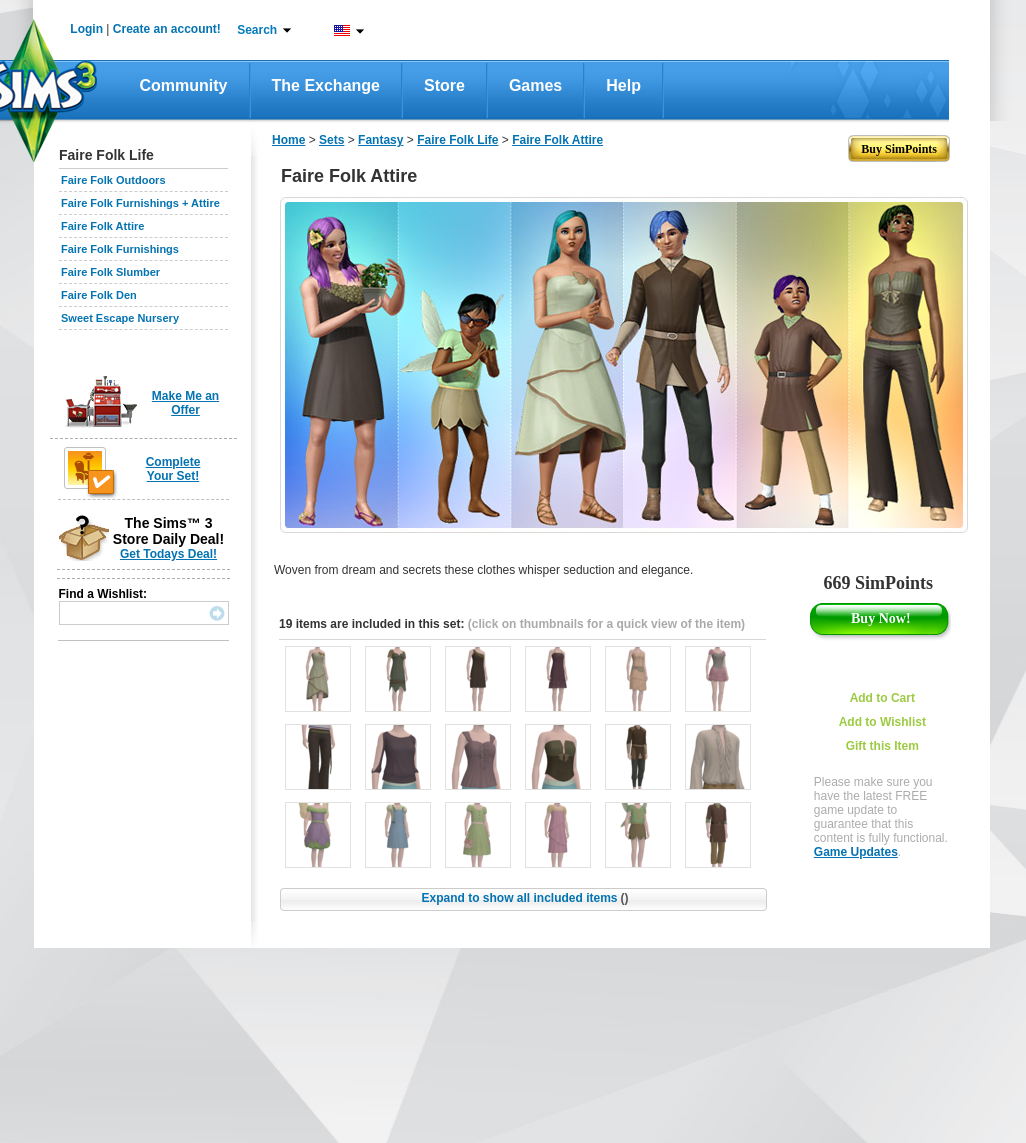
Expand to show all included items (524, 898)
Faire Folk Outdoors (113, 180)
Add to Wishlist (882, 722)
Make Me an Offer (185, 403)
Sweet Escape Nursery (120, 318)
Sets (331, 140)
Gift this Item (882, 746)
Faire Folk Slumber (110, 272)
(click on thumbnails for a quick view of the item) (606, 624)
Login (86, 29)
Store (444, 85)
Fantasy (380, 140)
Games (535, 85)
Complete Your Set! (173, 469)
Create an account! (167, 29)
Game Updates (856, 852)
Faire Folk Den (99, 295)
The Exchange (326, 85)
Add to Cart (882, 698)
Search (257, 30)
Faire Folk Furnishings (120, 249)
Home (288, 140)
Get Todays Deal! (168, 554)
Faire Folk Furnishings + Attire (140, 203)
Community (184, 85)
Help (623, 85)
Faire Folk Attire (102, 226)
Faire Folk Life (457, 140)
